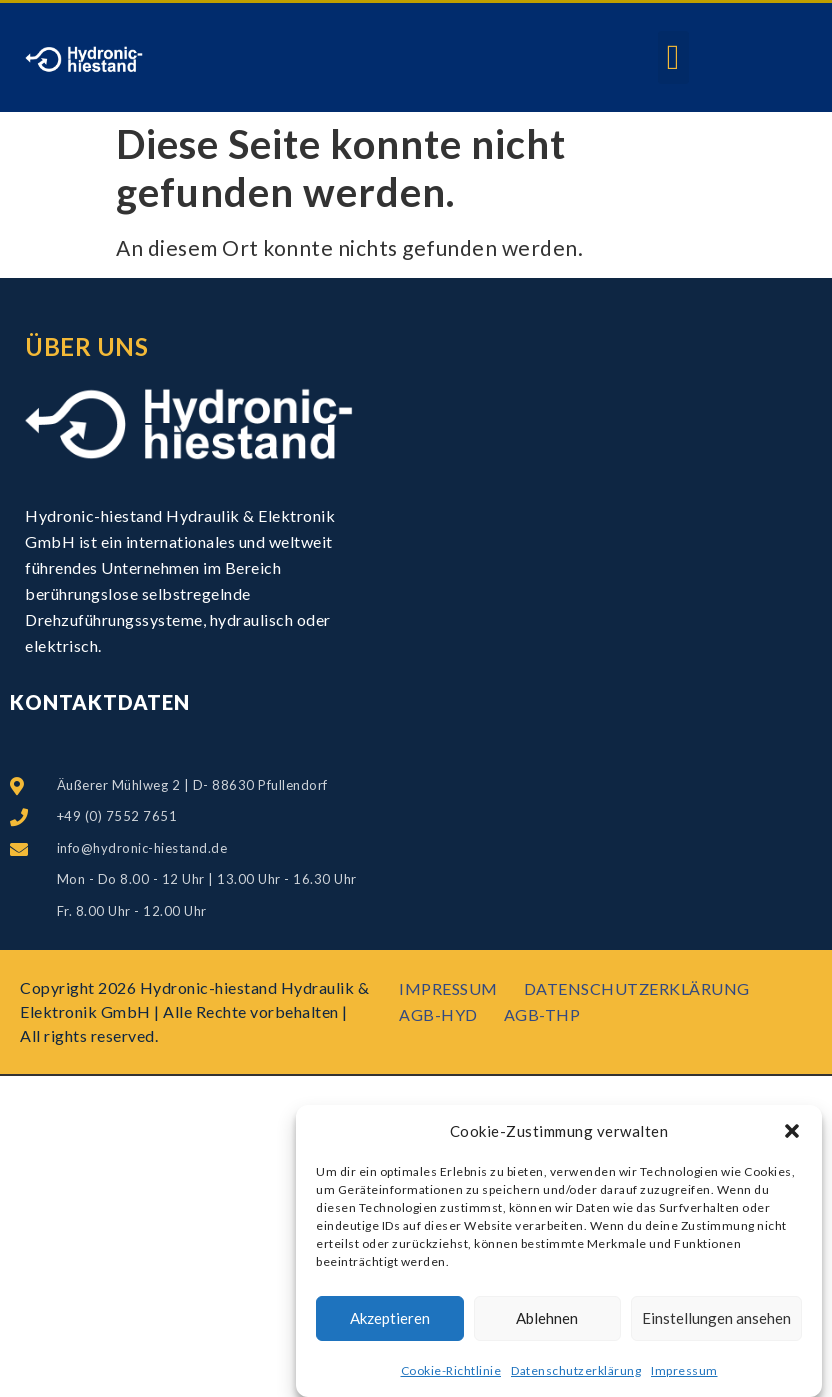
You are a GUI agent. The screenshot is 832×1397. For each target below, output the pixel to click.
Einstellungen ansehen (716, 1319)
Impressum (684, 1370)
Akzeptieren (390, 1319)
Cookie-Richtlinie (451, 1370)
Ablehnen (547, 1319)
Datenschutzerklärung (576, 1370)
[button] (792, 1132)
